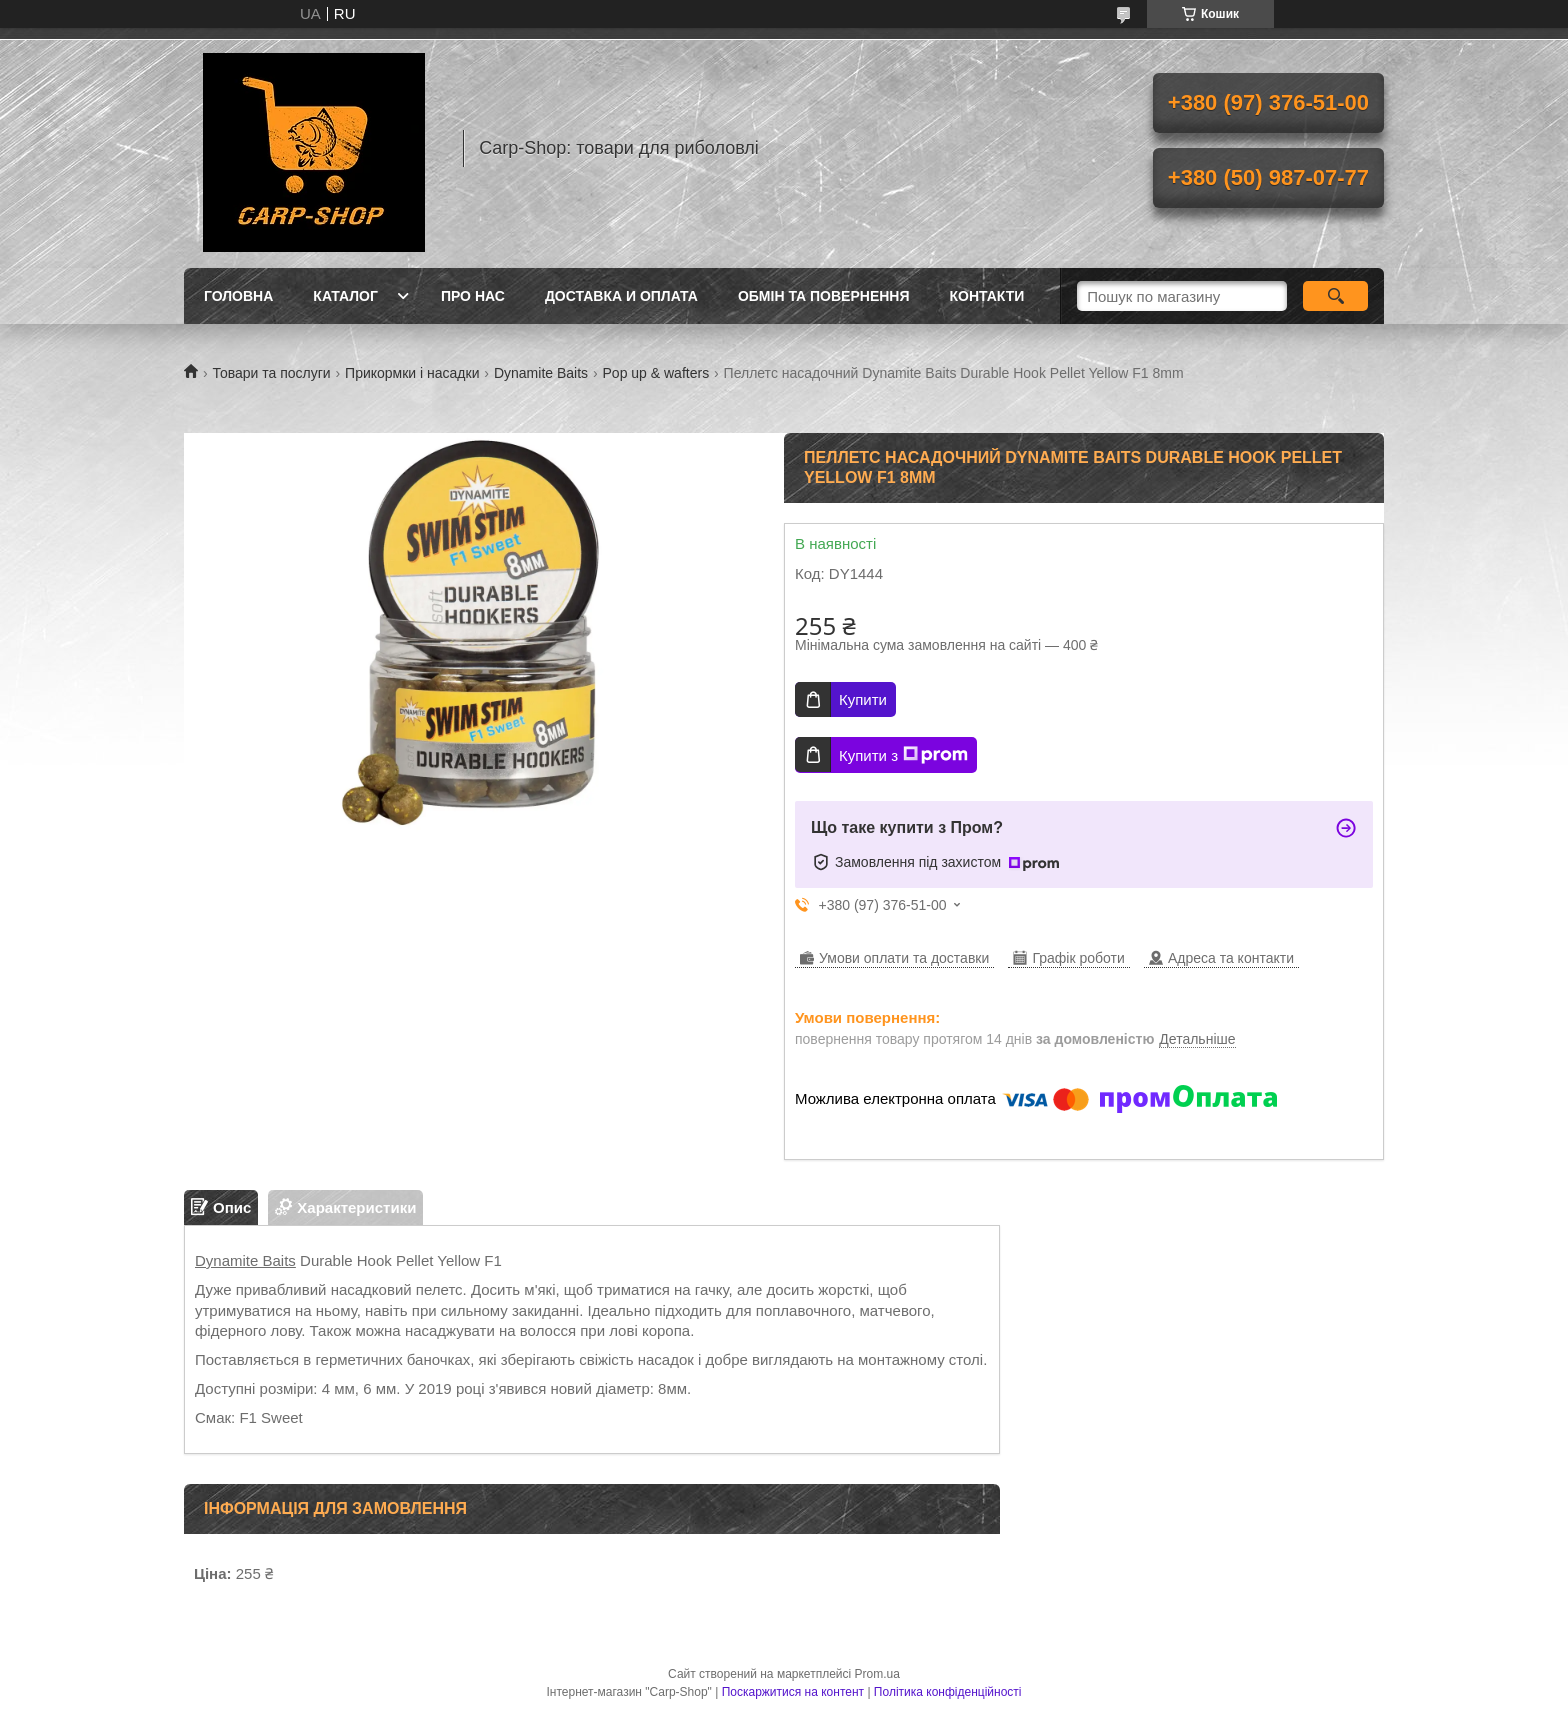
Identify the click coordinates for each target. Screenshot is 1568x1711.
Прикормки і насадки (412, 373)
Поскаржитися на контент (793, 1692)
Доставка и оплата (621, 296)
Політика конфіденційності (948, 1692)
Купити (863, 699)
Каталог (345, 296)
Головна (238, 296)
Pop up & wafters (656, 373)
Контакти (987, 296)
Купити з (903, 755)
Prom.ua (877, 1674)
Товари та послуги (271, 373)
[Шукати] (1335, 296)
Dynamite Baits (541, 373)
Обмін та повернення (824, 296)
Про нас (473, 296)
